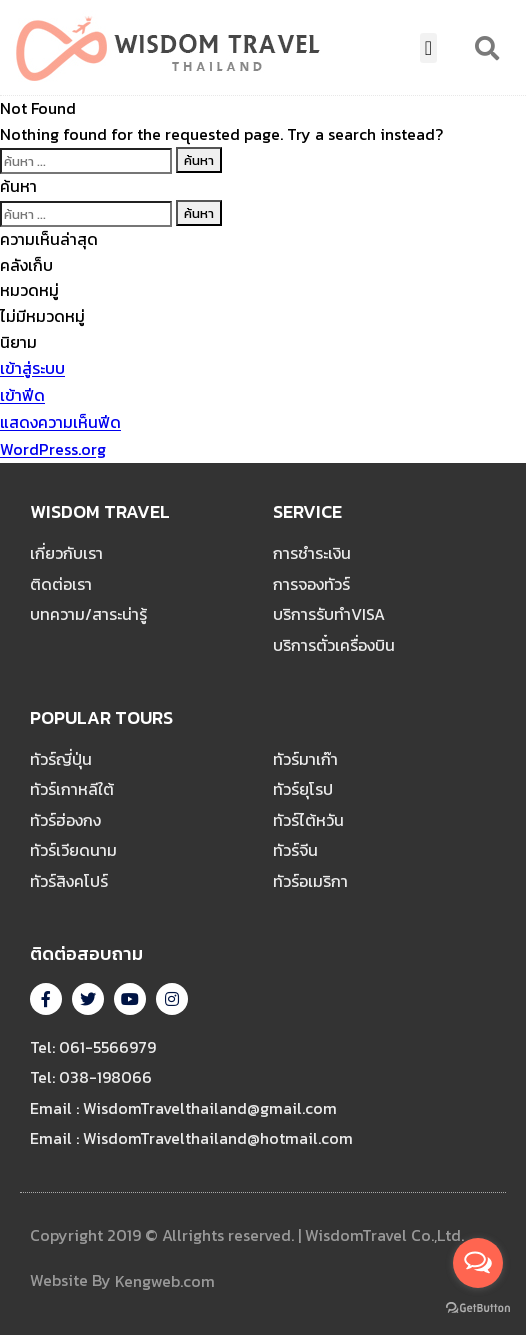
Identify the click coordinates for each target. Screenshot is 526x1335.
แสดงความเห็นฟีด (60, 423)
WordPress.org (53, 450)
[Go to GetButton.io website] (478, 1308)
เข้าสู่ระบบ (32, 369)
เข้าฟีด (22, 396)
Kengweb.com (165, 1282)
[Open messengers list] (478, 1263)
